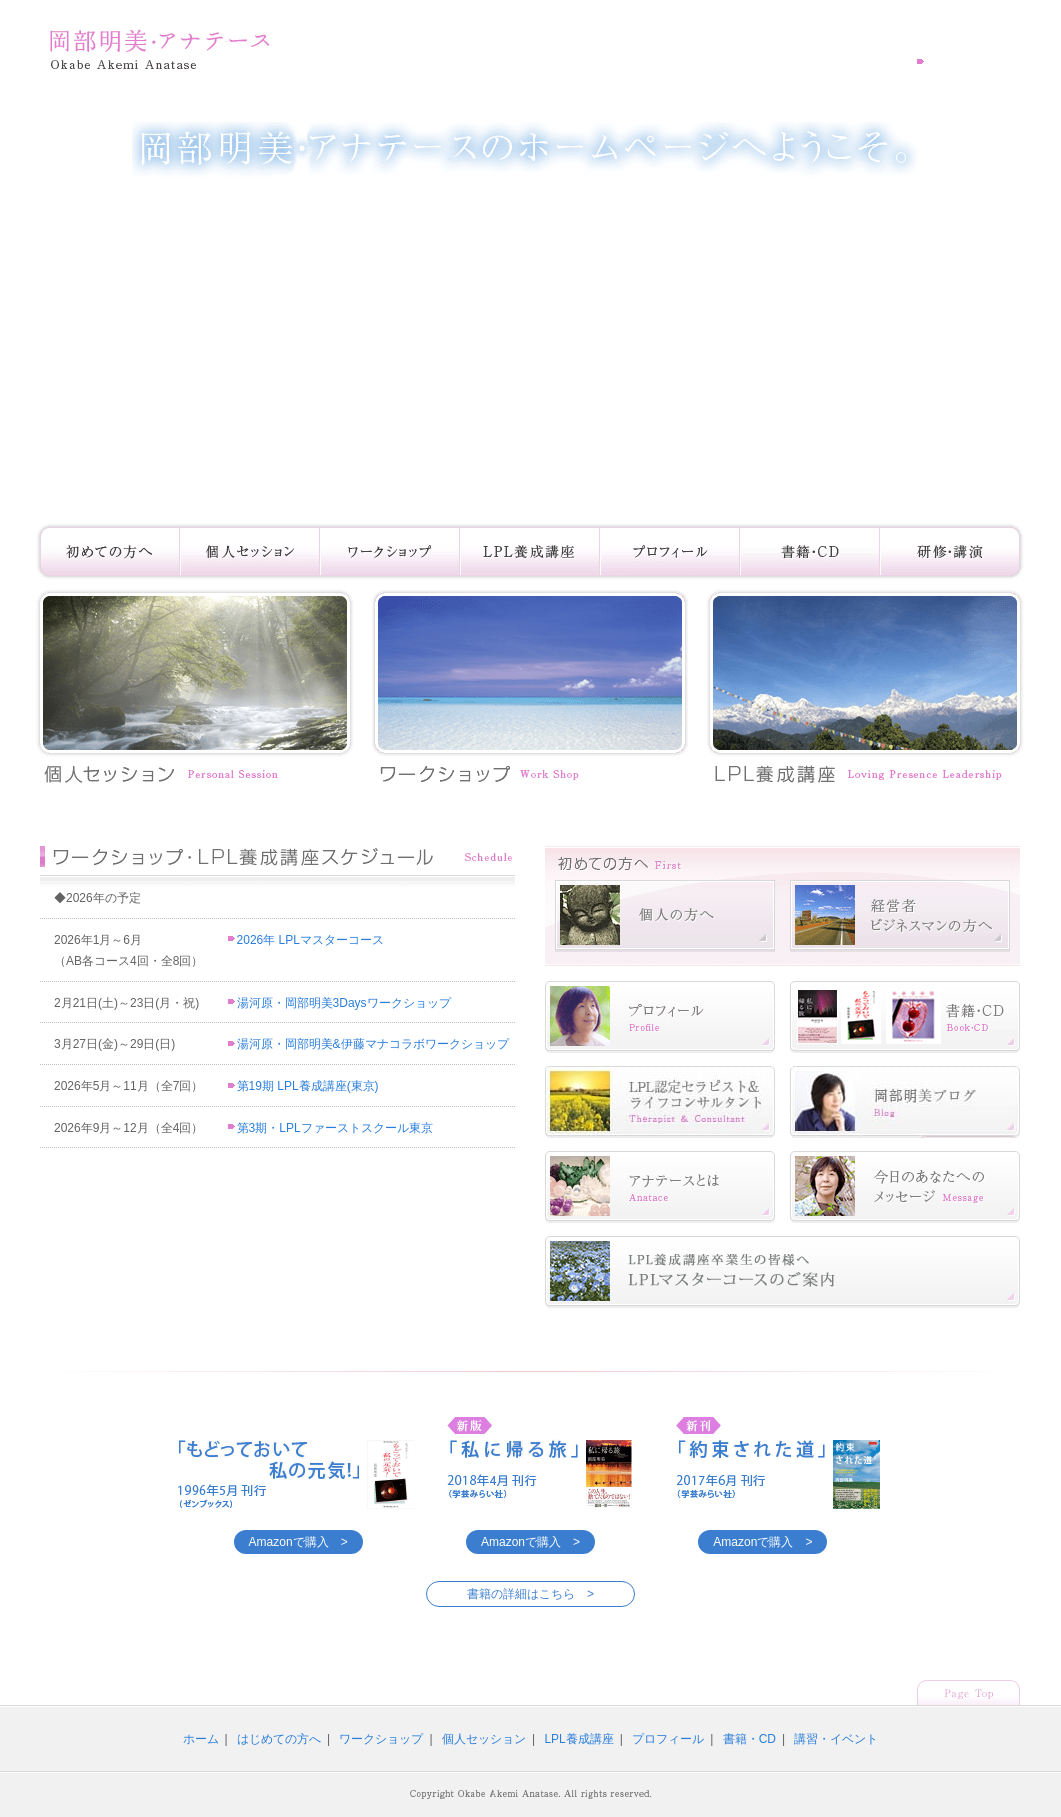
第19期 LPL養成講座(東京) (303, 1086)
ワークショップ (381, 1739)
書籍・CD (749, 1739)
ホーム (201, 1739)
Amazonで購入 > (298, 1542)
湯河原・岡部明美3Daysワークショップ (339, 1003)
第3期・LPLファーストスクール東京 (330, 1128)
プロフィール (668, 1739)
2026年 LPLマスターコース (306, 940)
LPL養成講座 (578, 1739)
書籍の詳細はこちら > (530, 1594)
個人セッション (484, 1739)
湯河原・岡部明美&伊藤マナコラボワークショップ (368, 1044)
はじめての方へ (279, 1739)
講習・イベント (836, 1739)
